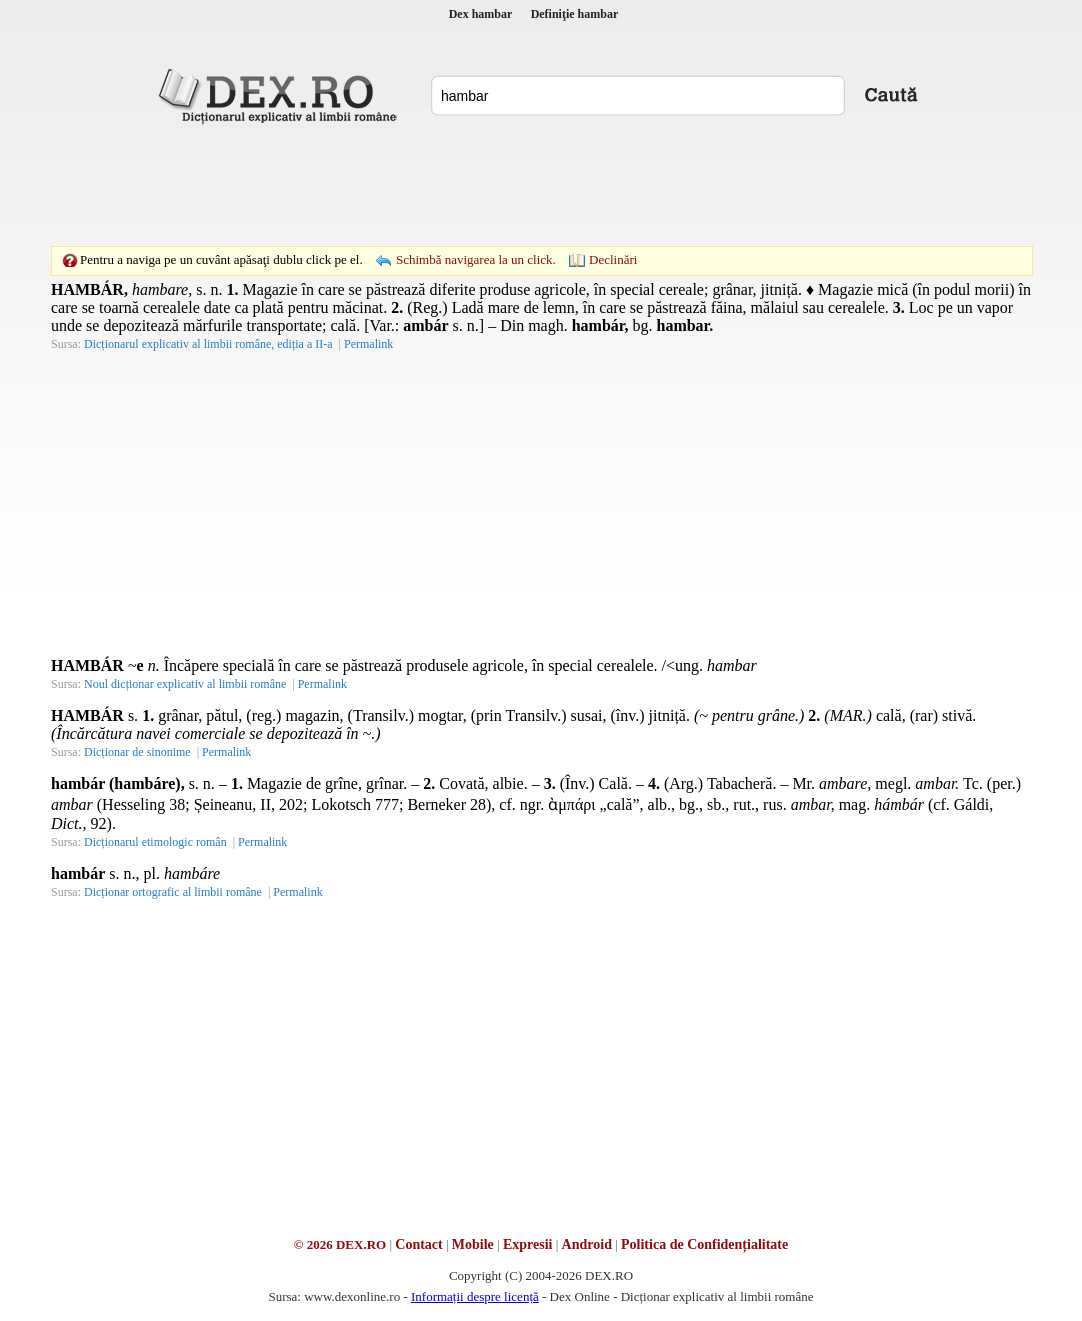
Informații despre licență (475, 1296)
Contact (418, 1244)
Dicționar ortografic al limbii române (173, 892)
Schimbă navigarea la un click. (476, 259)
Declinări (613, 259)
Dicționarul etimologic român (155, 842)
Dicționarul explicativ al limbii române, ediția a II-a (208, 344)
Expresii (528, 1244)
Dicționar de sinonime (137, 752)
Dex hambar (481, 14)
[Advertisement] (541, 185)
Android (587, 1244)
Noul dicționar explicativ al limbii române (185, 684)
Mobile (473, 1244)
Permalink (368, 344)
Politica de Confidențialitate (704, 1244)
